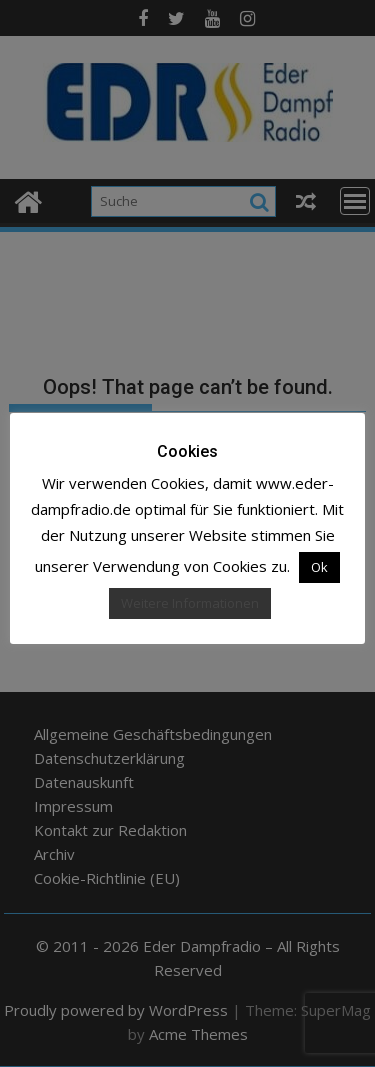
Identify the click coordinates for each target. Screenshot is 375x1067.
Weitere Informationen (190, 603)
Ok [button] (319, 567)
